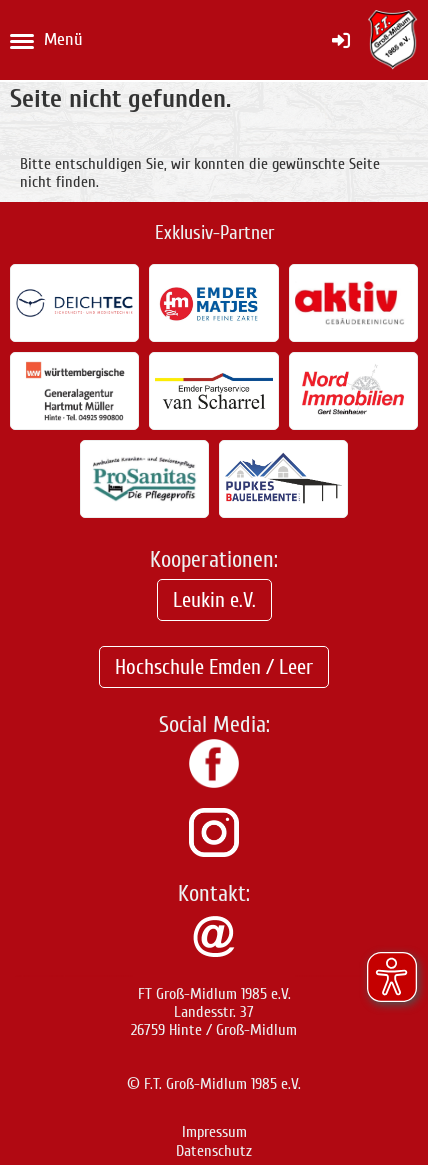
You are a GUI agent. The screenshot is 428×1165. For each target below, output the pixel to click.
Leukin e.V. (214, 600)
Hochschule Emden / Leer (214, 667)
